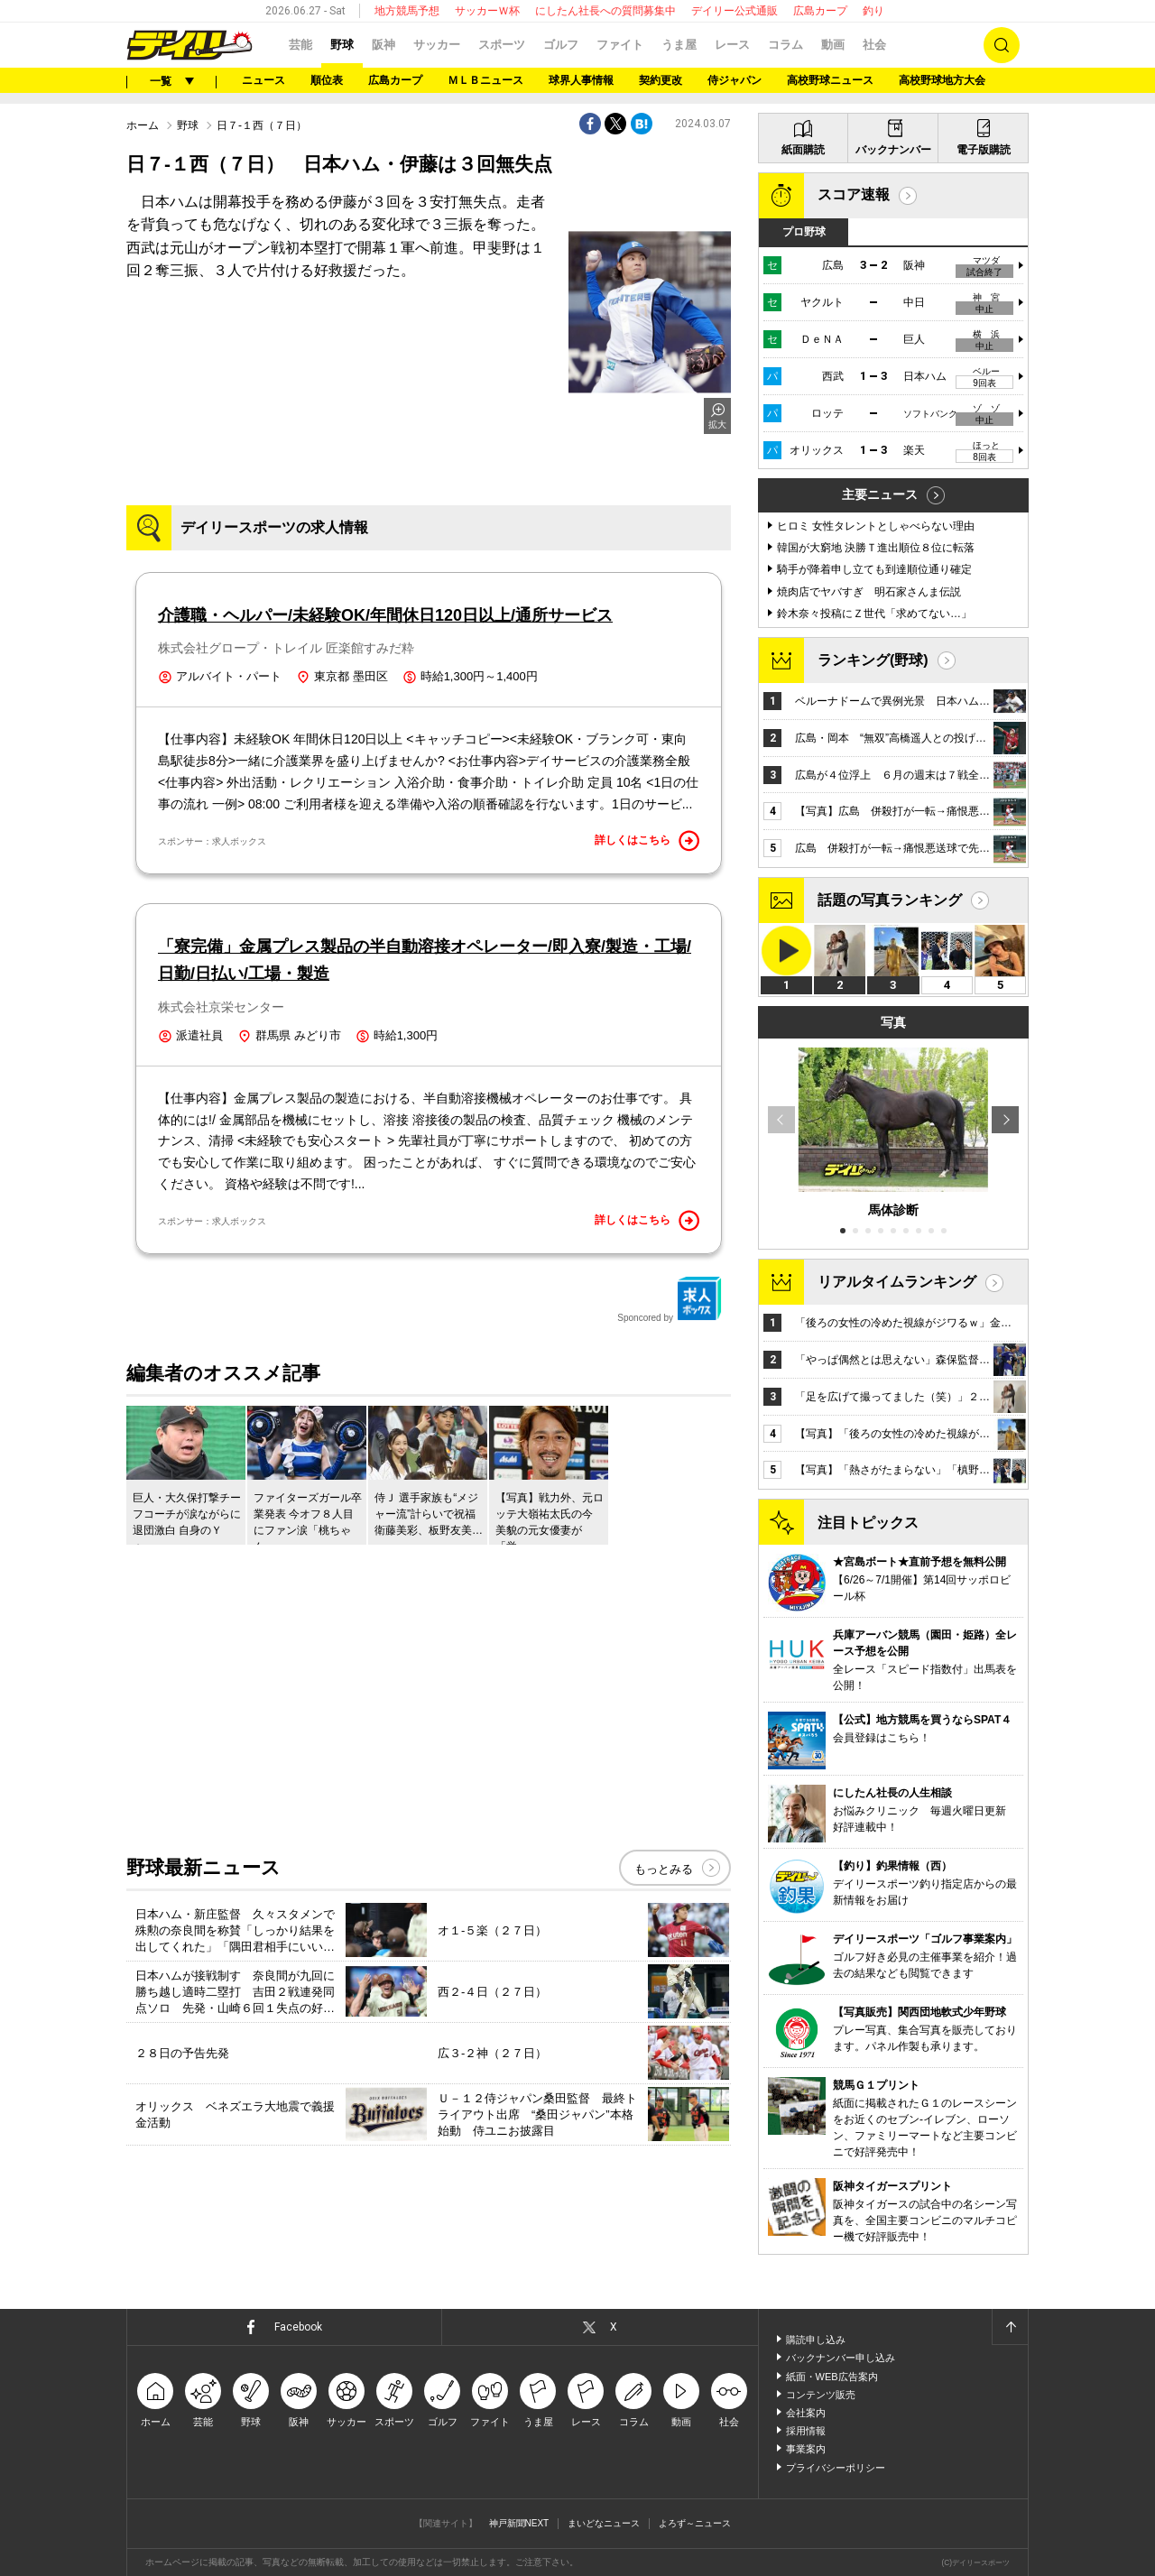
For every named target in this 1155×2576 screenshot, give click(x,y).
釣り (873, 11)
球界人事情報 (581, 80)
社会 (874, 44)
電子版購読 (983, 149)
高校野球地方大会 (942, 80)
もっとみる (663, 1869)
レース (732, 44)
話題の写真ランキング (890, 900)
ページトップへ (1010, 2327)
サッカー (436, 44)
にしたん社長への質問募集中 (605, 11)
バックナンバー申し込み (840, 2357)
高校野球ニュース (830, 80)
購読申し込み (815, 2339)
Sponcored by (669, 1299)
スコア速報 (854, 194)
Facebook (298, 2327)
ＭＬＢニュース (485, 80)
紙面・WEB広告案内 (832, 2376)
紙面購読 (803, 149)
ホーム (142, 125)
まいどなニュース (604, 2523)
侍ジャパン (734, 80)
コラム (785, 44)
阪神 (383, 44)
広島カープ (820, 11)
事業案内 (806, 2448)
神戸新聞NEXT (519, 2523)
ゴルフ (560, 44)
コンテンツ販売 (820, 2394)
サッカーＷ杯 (487, 11)
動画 (833, 44)
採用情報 (806, 2430)
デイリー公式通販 (734, 11)
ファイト (619, 44)
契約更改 (660, 80)
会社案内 (806, 2412)
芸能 (300, 44)
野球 (342, 44)
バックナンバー (893, 149)
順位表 (326, 80)
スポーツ (501, 44)
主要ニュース (880, 494)
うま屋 (679, 44)
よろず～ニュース (695, 2523)
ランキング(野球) (873, 660)
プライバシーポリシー (835, 2467)
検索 (1002, 45)
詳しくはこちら (647, 841)
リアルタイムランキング (897, 1281)
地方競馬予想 (406, 11)
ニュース (263, 80)
